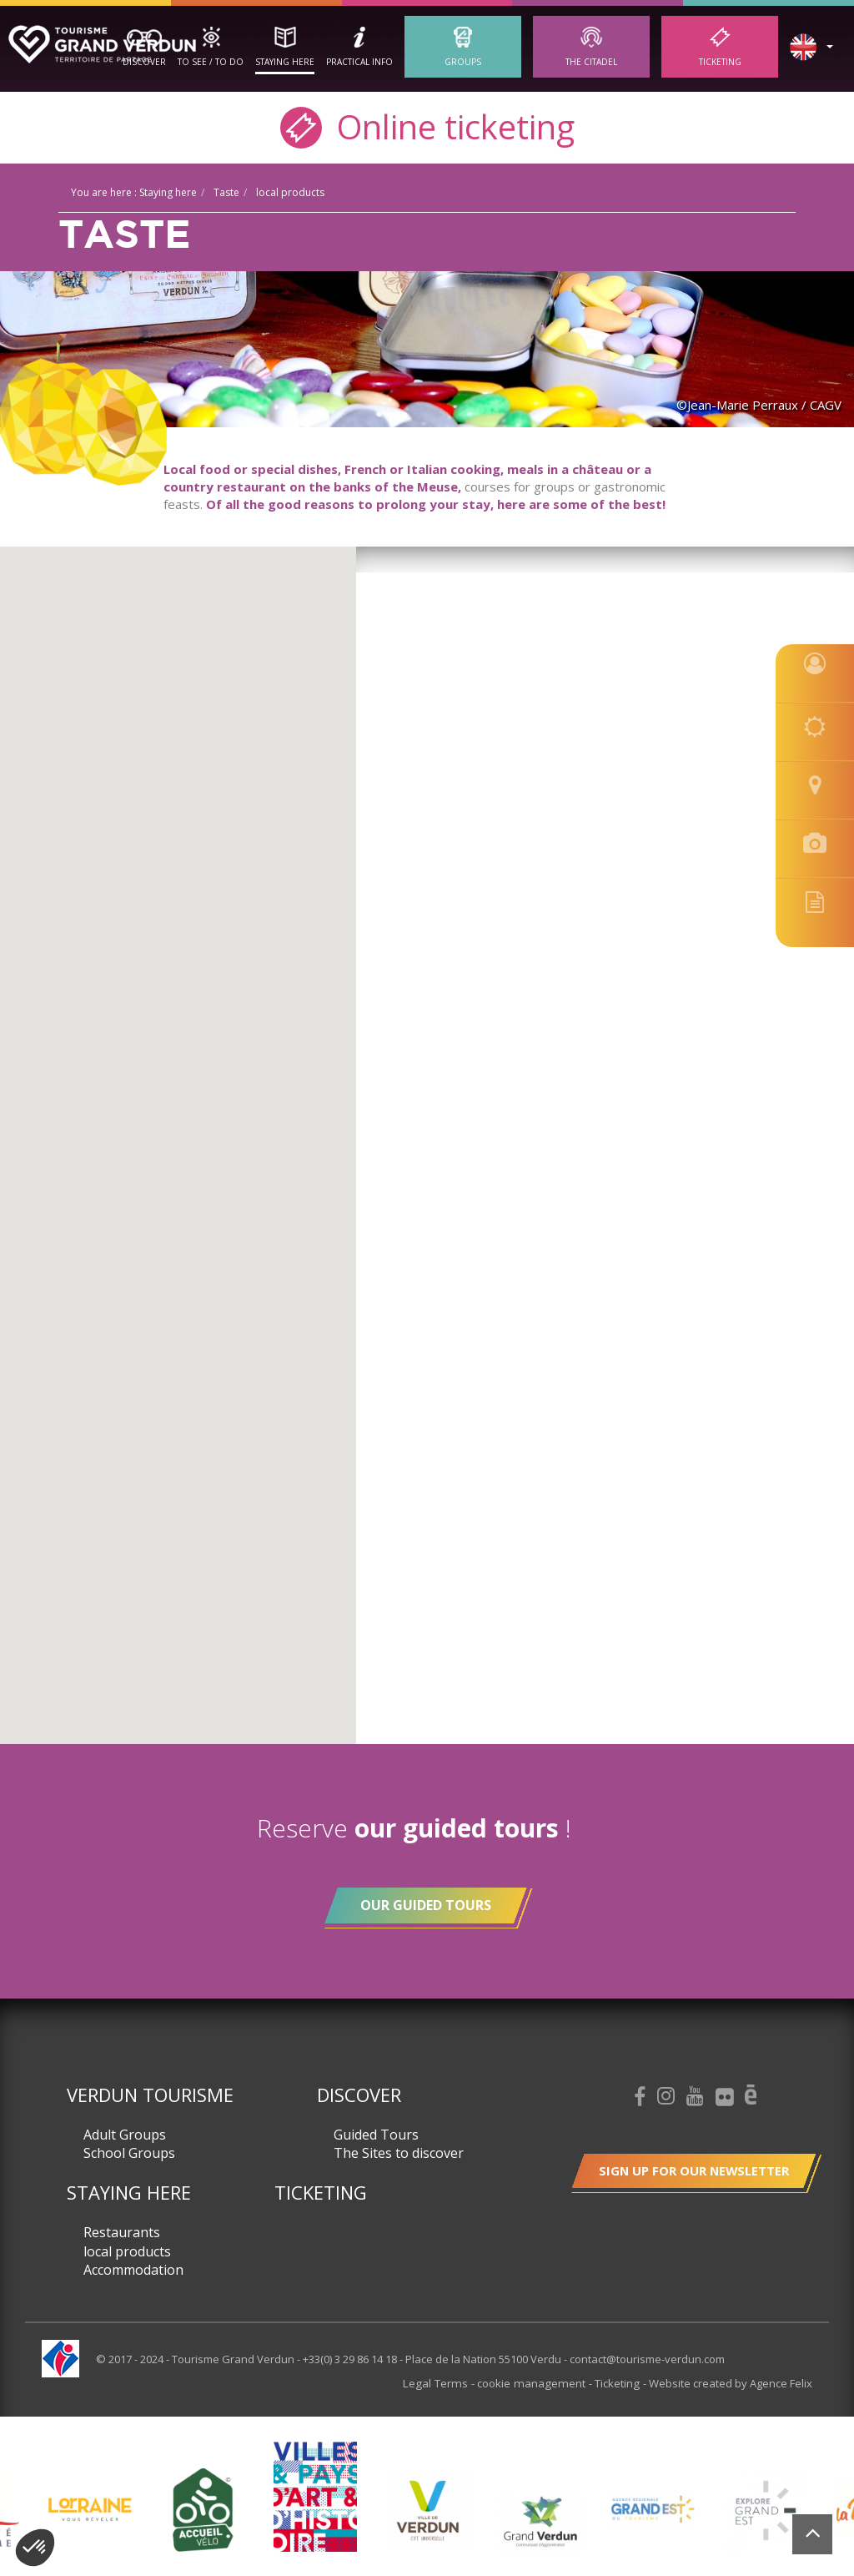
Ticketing (720, 62)
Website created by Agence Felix (730, 2383)
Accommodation (133, 2270)
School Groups (129, 2153)
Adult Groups (124, 2134)
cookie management (537, 2383)
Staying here (284, 62)
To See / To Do (211, 62)
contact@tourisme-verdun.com (647, 2359)
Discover (144, 62)
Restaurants (121, 2232)
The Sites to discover (399, 2153)
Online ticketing (427, 125)
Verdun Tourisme (150, 2094)
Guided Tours (376, 2134)
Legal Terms (447, 2383)
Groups (463, 62)
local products (127, 2251)
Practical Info (359, 62)
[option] (427, 2509)
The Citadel (591, 62)
